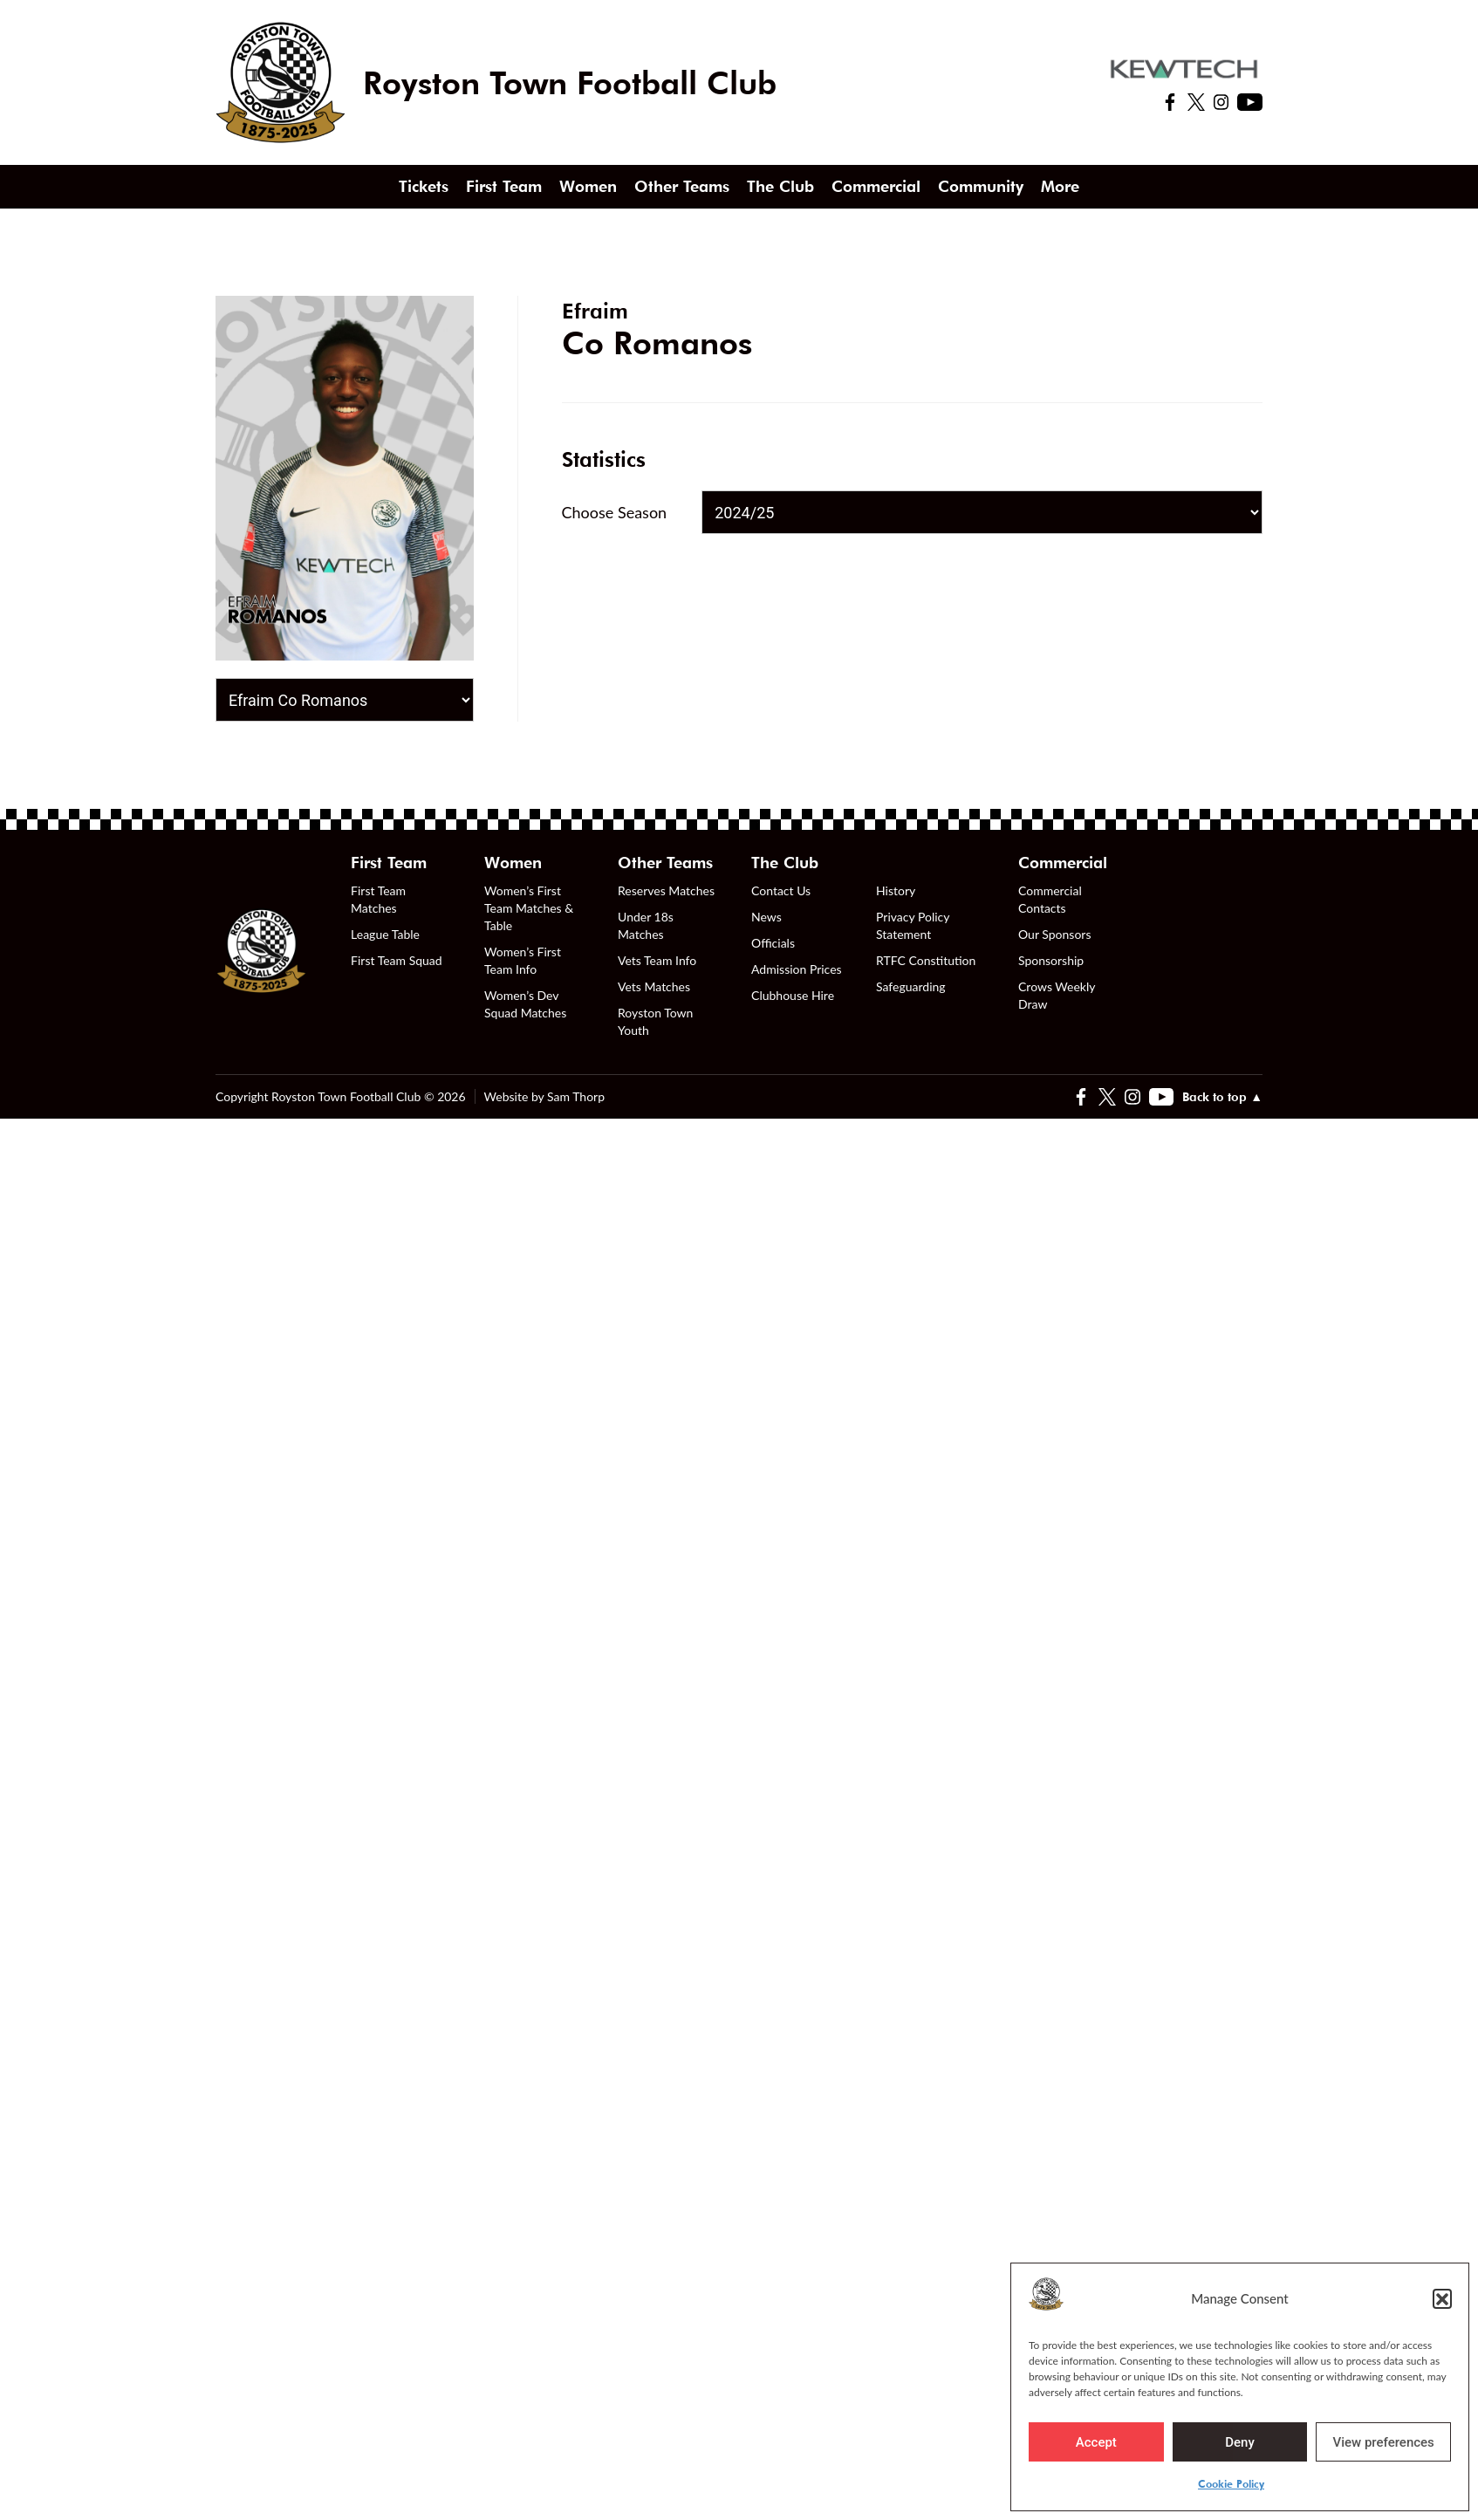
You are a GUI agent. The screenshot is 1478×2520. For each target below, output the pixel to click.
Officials (773, 942)
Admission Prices (796, 969)
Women (588, 186)
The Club (780, 186)
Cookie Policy (1231, 2483)
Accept (1096, 2442)
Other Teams (681, 186)
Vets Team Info (657, 960)
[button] (1442, 2298)
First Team (504, 186)
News (766, 916)
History (895, 890)
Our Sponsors (1054, 934)
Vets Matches (654, 986)
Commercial (875, 186)
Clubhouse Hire (792, 995)
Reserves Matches (666, 890)
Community (980, 186)
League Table (385, 934)
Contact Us (781, 890)
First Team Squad (396, 960)
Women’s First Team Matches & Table (528, 908)
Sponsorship (1051, 960)
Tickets (423, 186)
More (1060, 186)
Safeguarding (911, 986)
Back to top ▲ (1222, 1097)
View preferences (1383, 2442)
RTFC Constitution (925, 960)
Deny (1240, 2442)
